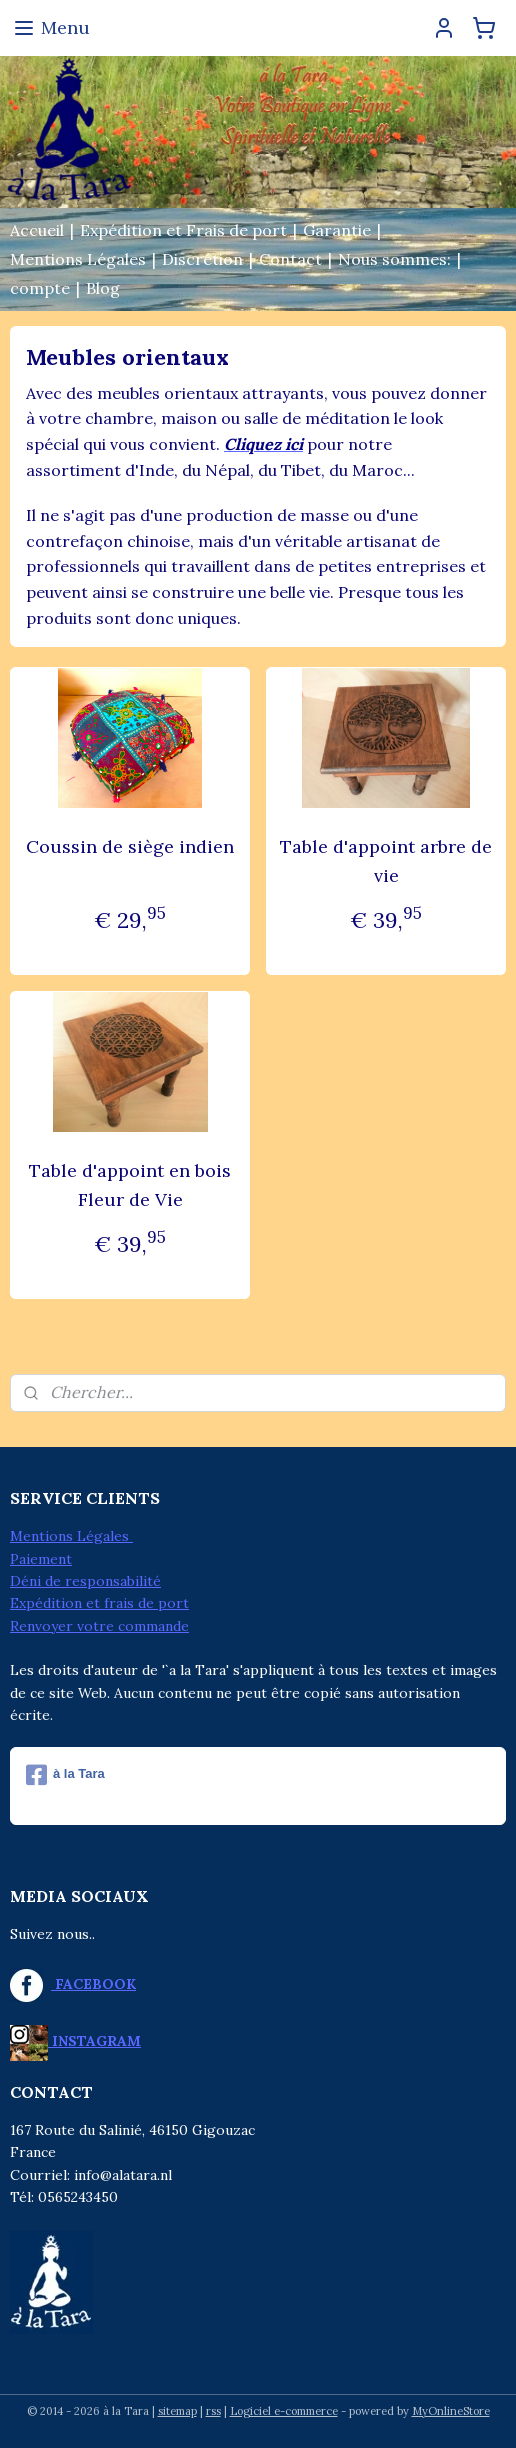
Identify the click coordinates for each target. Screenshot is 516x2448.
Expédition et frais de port (99, 1603)
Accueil (37, 230)
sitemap (177, 2411)
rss (213, 2411)
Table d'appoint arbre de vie (386, 861)
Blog (103, 288)
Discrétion (202, 259)
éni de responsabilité (91, 1581)
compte (40, 288)
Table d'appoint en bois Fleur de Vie (130, 1185)
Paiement (41, 1559)
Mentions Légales (78, 259)
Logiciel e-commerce (284, 2411)
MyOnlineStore (451, 2411)
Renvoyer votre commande (99, 1626)
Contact (290, 259)
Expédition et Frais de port (183, 230)
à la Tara (65, 1775)
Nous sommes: (394, 259)
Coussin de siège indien (130, 846)
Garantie (337, 230)
